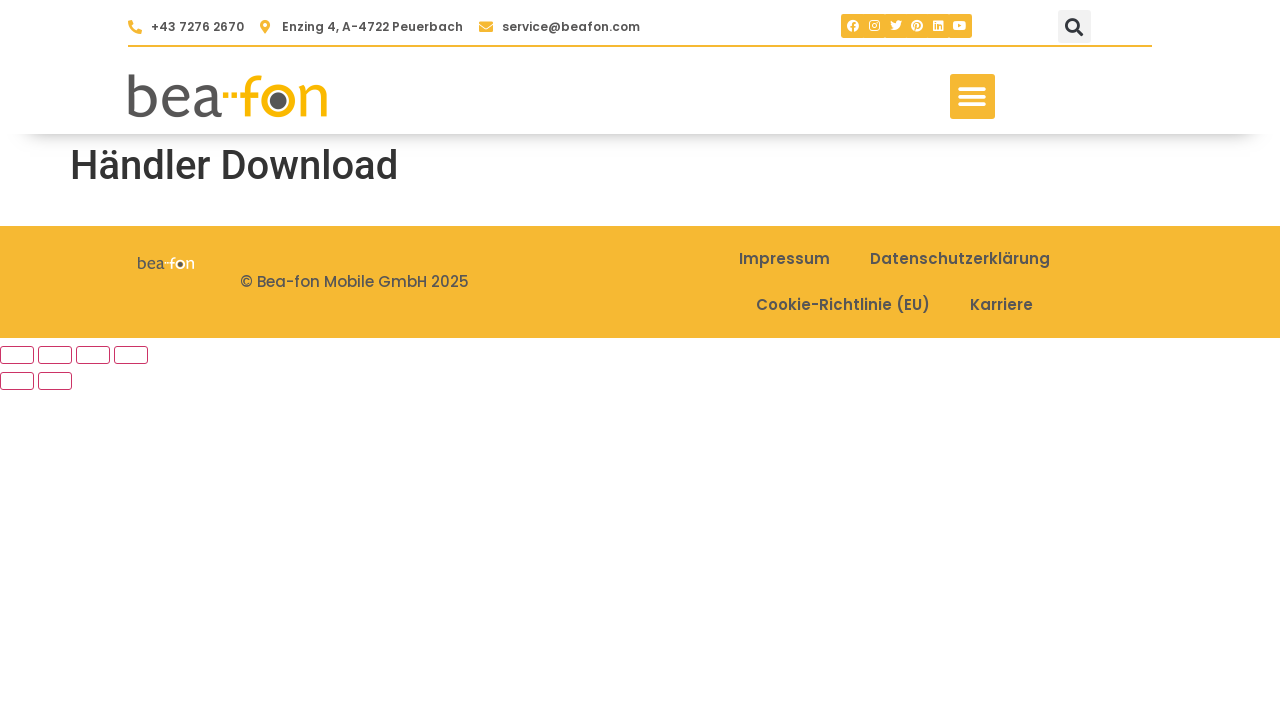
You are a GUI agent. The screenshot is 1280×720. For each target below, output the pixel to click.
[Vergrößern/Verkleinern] (17, 355)
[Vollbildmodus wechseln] (55, 355)
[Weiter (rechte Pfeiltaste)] (55, 381)
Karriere (1001, 304)
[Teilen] (93, 355)
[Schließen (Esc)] (131, 355)
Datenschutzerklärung (960, 258)
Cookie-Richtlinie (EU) (843, 304)
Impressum (784, 258)
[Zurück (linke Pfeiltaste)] (17, 381)
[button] (1074, 26)
